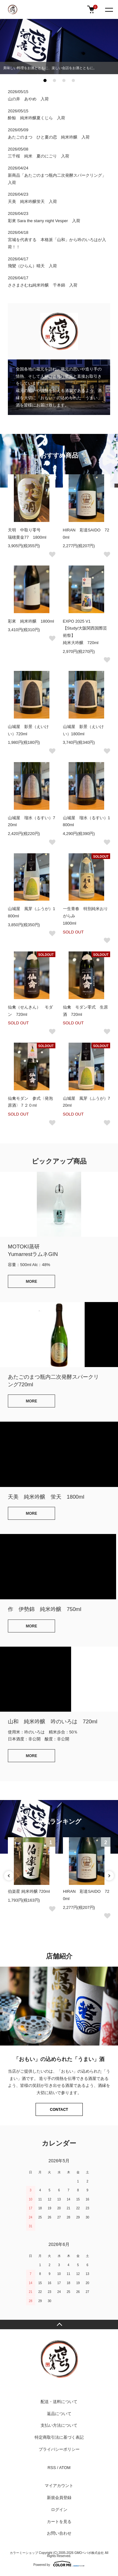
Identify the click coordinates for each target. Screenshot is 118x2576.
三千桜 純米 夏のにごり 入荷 (38, 156)
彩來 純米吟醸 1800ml (31, 621)
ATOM (64, 2467)
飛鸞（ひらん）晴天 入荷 (32, 266)
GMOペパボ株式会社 (89, 2553)
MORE (31, 1281)
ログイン (59, 2509)
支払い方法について (59, 2425)
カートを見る (59, 2521)
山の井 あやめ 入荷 (28, 99)
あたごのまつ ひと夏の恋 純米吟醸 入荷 (49, 137)
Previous (9, 1875)
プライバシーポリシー (59, 2449)
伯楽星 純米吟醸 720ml (29, 1891)
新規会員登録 (59, 2497)
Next (109, 1875)
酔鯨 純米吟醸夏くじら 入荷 (36, 117)
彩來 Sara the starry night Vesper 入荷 (44, 220)
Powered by (59, 2564)
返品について (59, 2413)
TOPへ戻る (59, 2324)
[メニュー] (108, 9)
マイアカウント (59, 2485)
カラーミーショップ (24, 2553)
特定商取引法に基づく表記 (59, 2437)
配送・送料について (59, 2401)
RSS (52, 2467)
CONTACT (59, 2109)
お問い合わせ (59, 2533)
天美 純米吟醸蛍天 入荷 (32, 201)
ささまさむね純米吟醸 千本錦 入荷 (42, 285)
